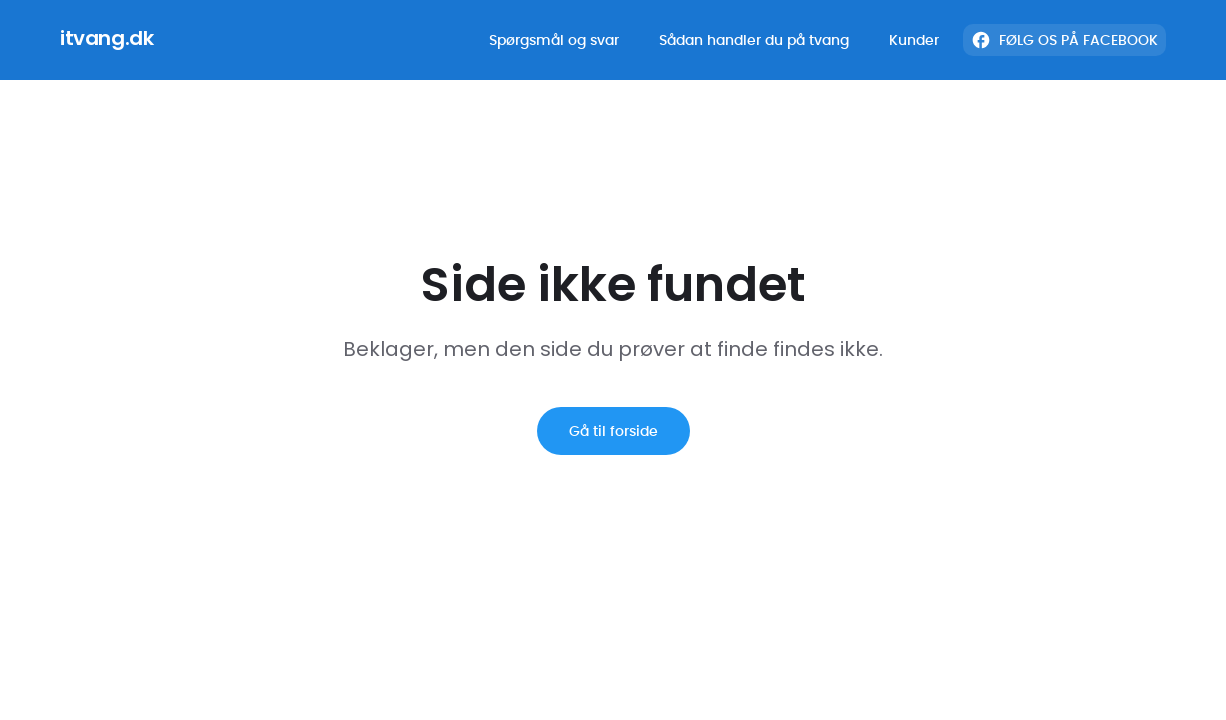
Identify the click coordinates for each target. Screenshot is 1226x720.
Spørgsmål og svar (554, 40)
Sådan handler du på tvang (754, 40)
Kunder (914, 40)
